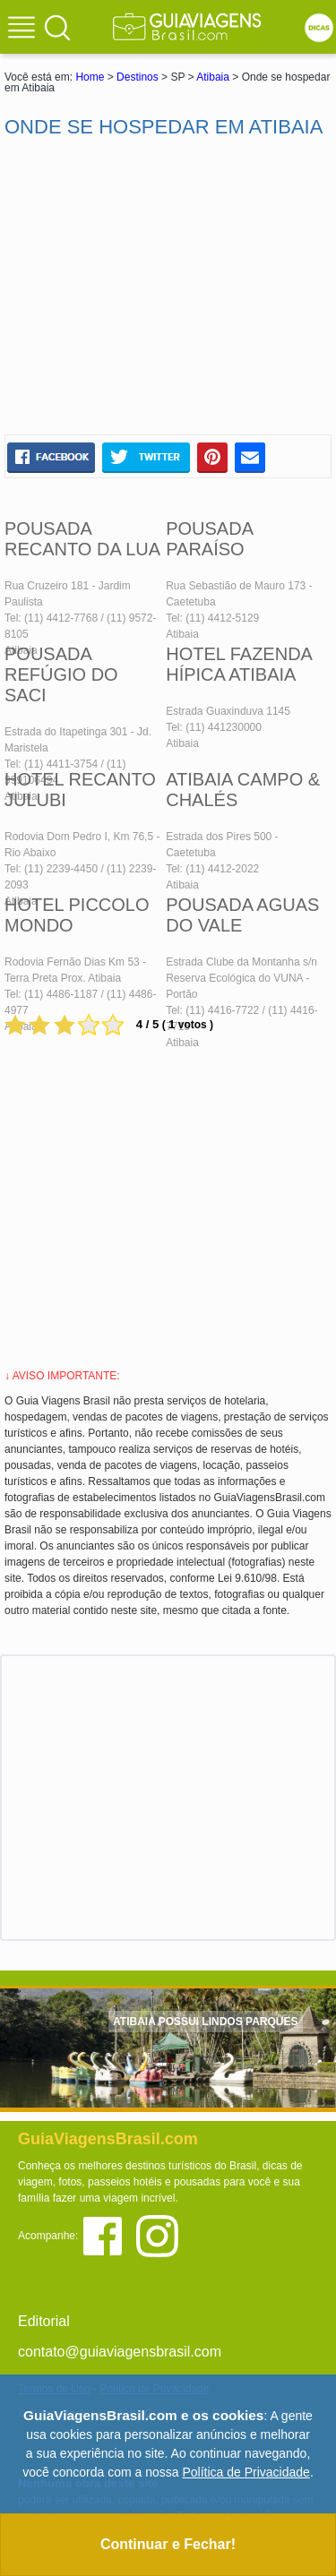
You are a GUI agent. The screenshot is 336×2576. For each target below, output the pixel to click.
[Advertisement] (168, 286)
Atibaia (212, 77)
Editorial (44, 2321)
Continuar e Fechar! (168, 2544)
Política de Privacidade (245, 2472)
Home (89, 77)
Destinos (137, 77)
